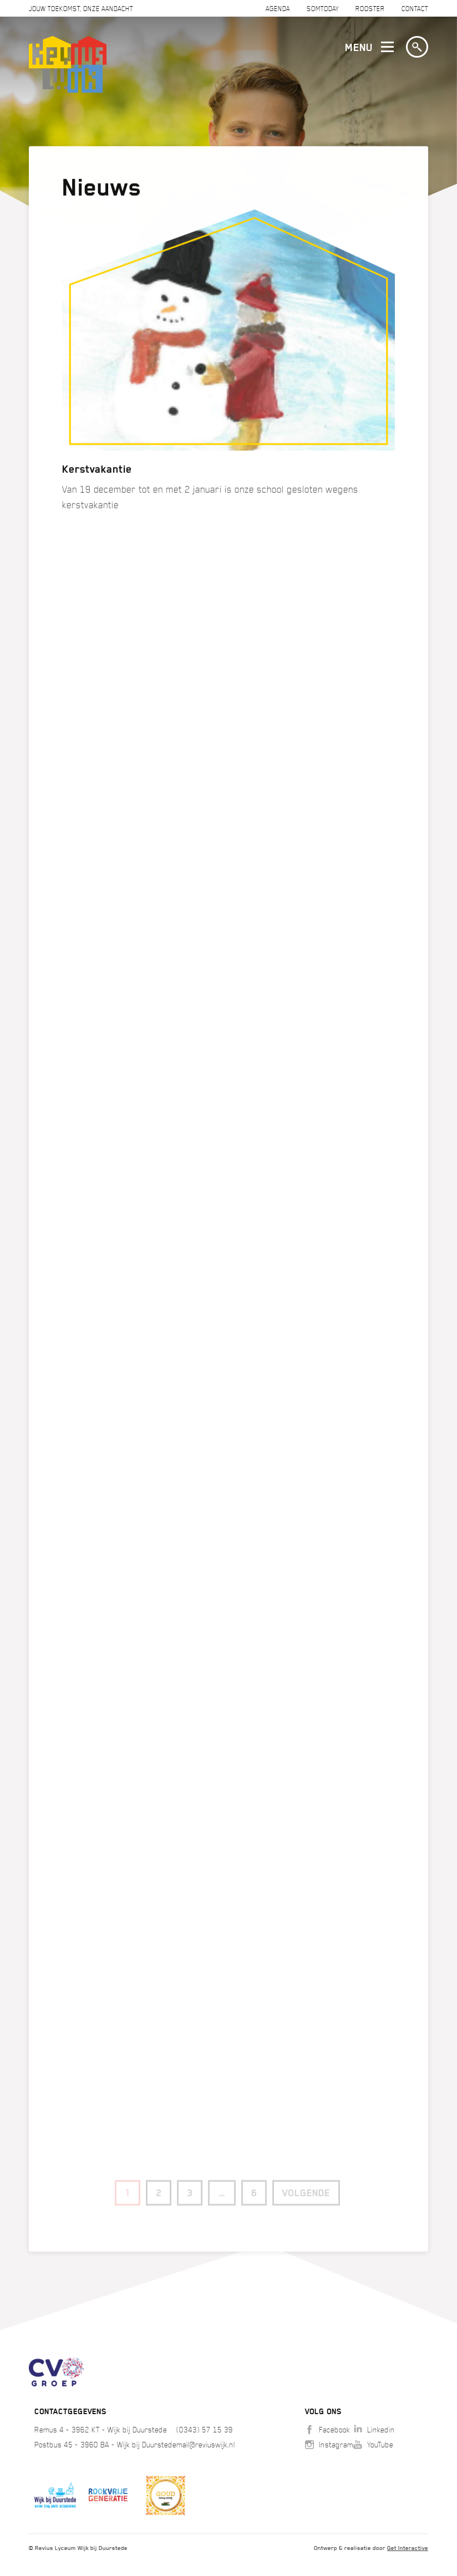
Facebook (327, 2429)
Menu (367, 47)
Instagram (329, 2444)
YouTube (373, 2444)
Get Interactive (407, 2547)
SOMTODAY (323, 8)
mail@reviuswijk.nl (205, 2444)
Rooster (370, 8)
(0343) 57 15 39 (204, 2429)
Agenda (278, 8)
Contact (415, 8)
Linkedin (374, 2429)
